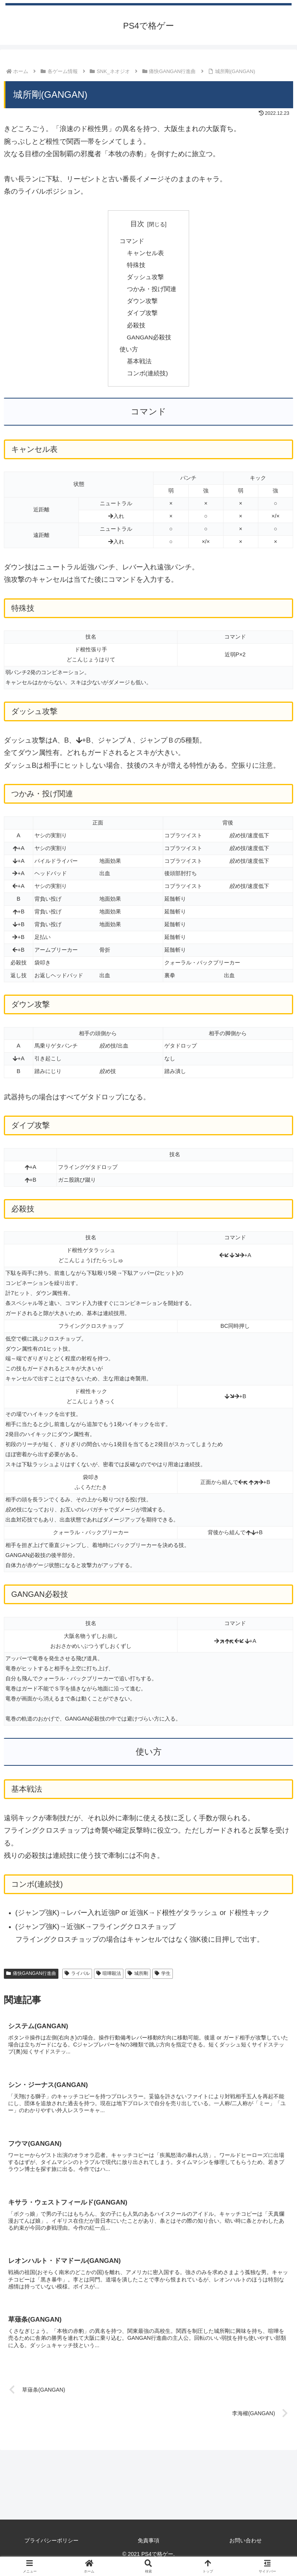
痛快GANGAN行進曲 (31, 1979)
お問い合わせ (245, 2549)
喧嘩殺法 (108, 1979)
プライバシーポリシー (51, 2549)
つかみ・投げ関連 (151, 291)
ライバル (77, 1979)
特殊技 (136, 266)
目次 (137, 224)
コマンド (131, 241)
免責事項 (148, 2549)
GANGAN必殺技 (149, 341)
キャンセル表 (145, 253)
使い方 (128, 354)
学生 (163, 1979)
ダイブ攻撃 (142, 316)
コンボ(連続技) (147, 379)
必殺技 (136, 328)
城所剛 (138, 1979)
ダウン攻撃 (142, 303)
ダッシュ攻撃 (145, 278)
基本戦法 (139, 366)
